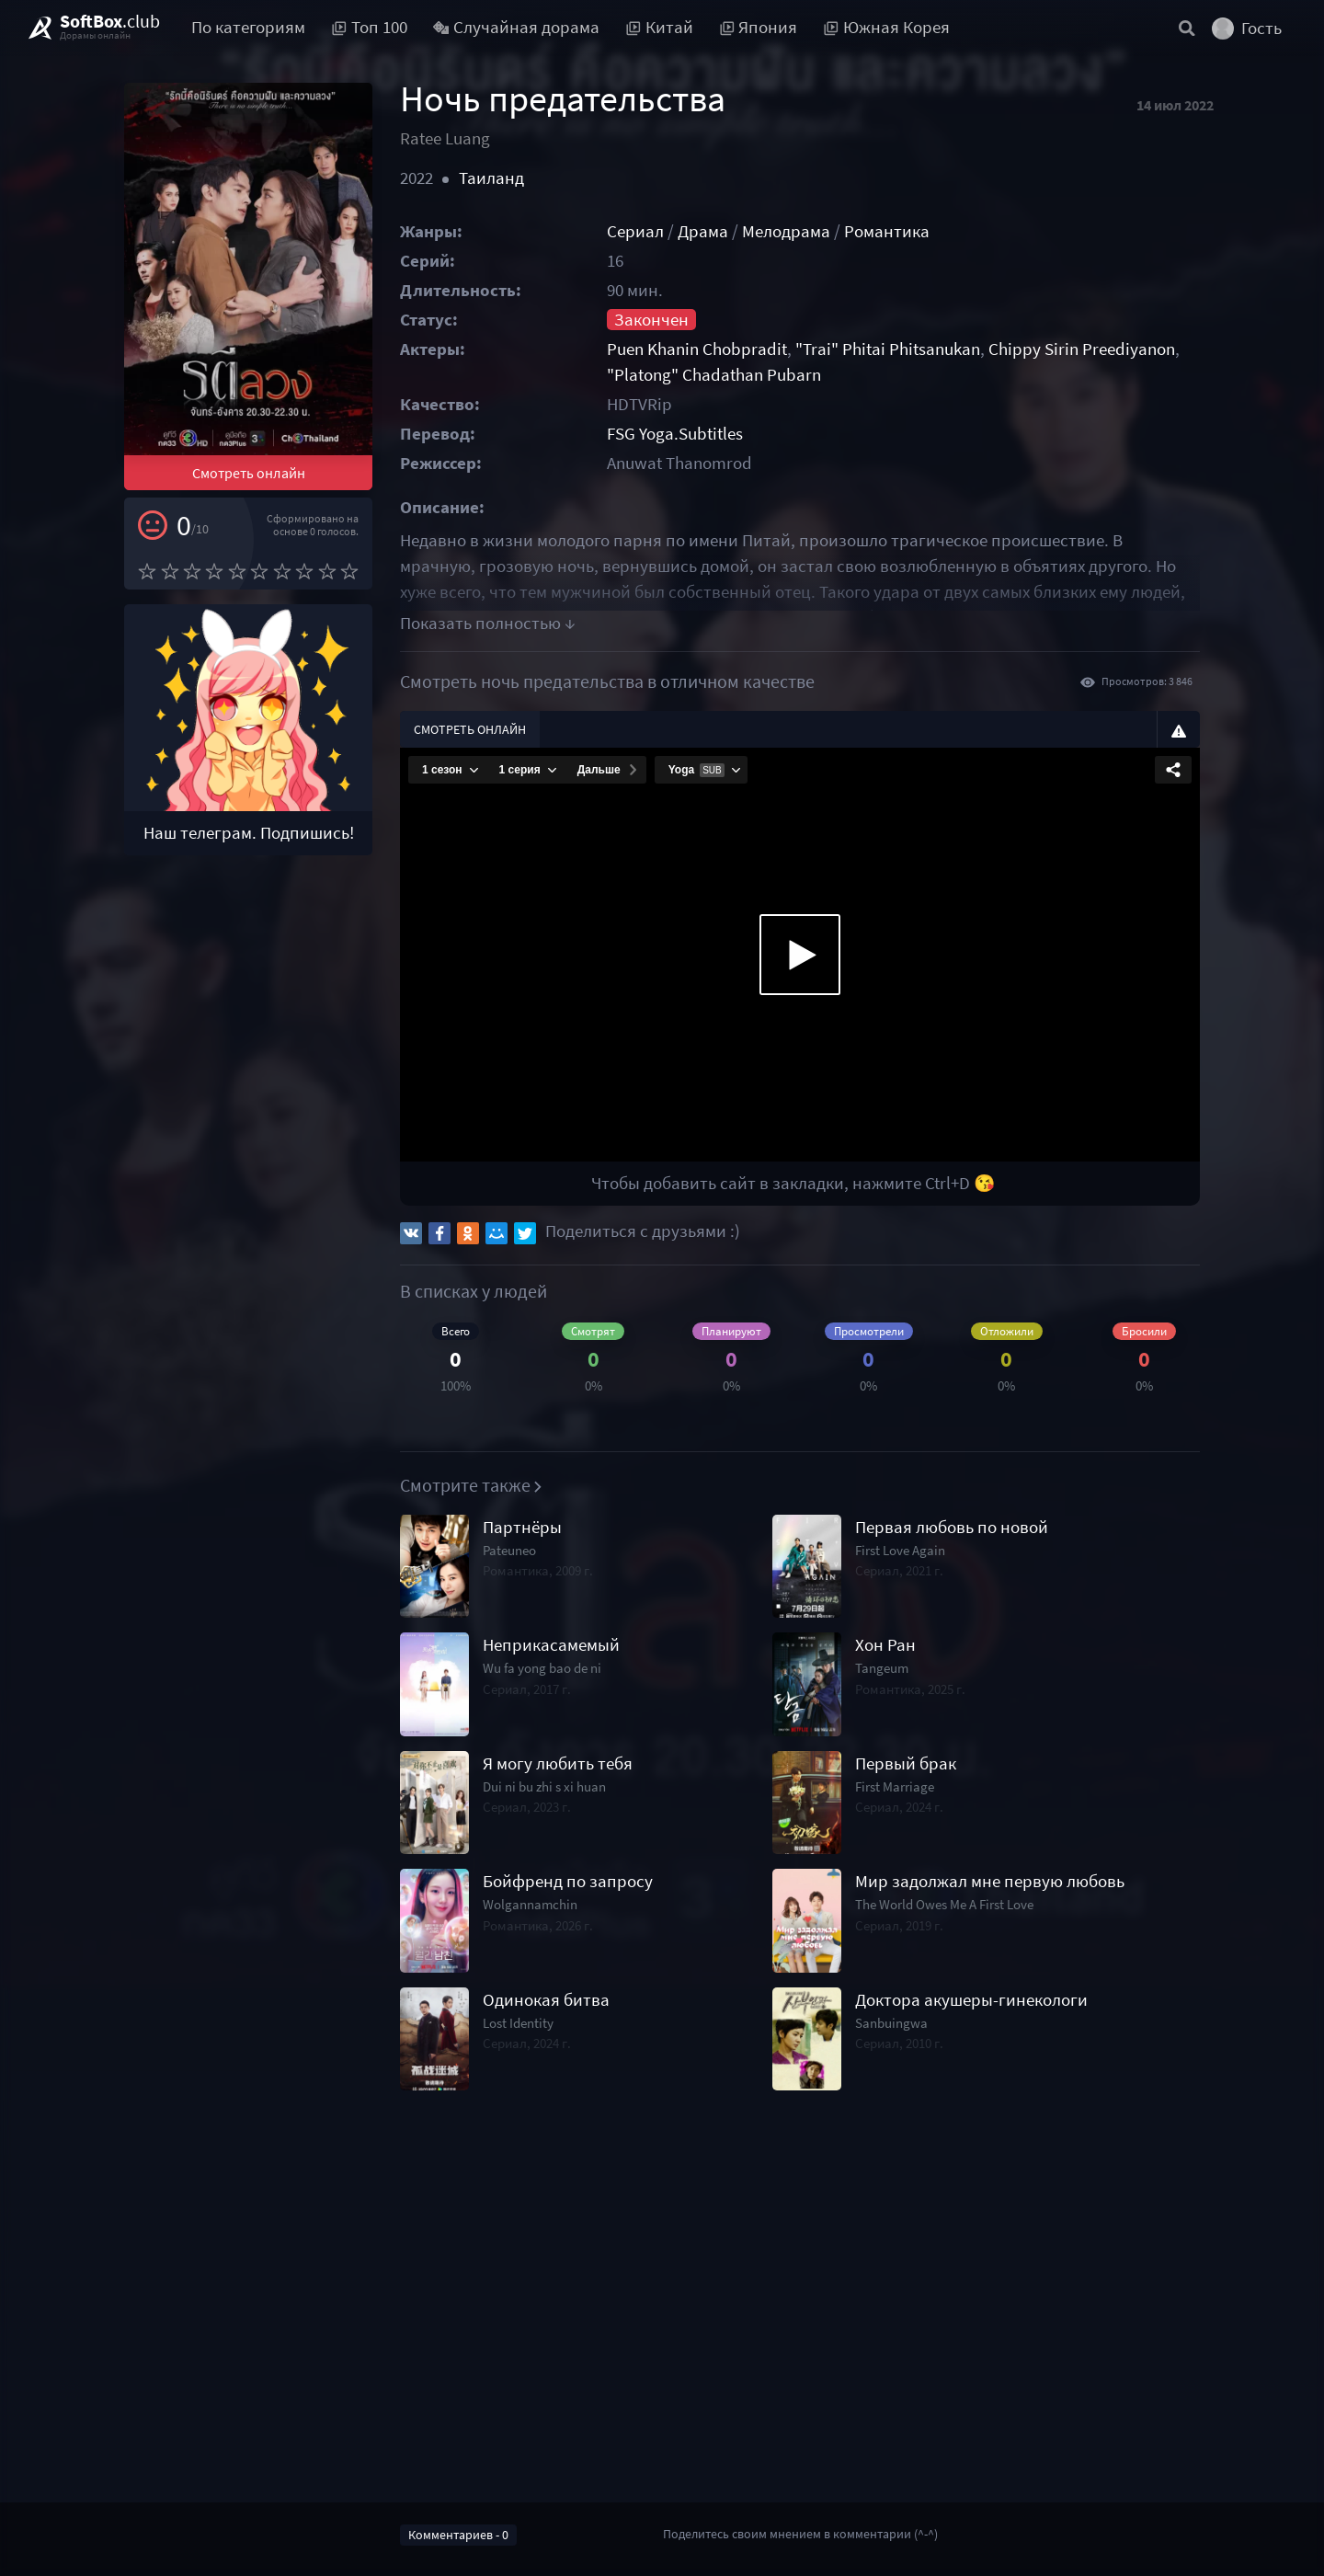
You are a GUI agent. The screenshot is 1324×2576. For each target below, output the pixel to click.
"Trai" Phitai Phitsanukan (887, 349)
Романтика (887, 231)
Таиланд (491, 178)
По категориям (248, 27)
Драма (703, 231)
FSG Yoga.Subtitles (675, 433)
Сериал (635, 231)
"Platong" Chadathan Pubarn (714, 374)
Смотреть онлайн (248, 473)
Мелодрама (786, 231)
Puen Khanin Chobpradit (697, 349)
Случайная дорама (516, 27)
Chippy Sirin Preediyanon (1081, 349)
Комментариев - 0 (458, 2534)
